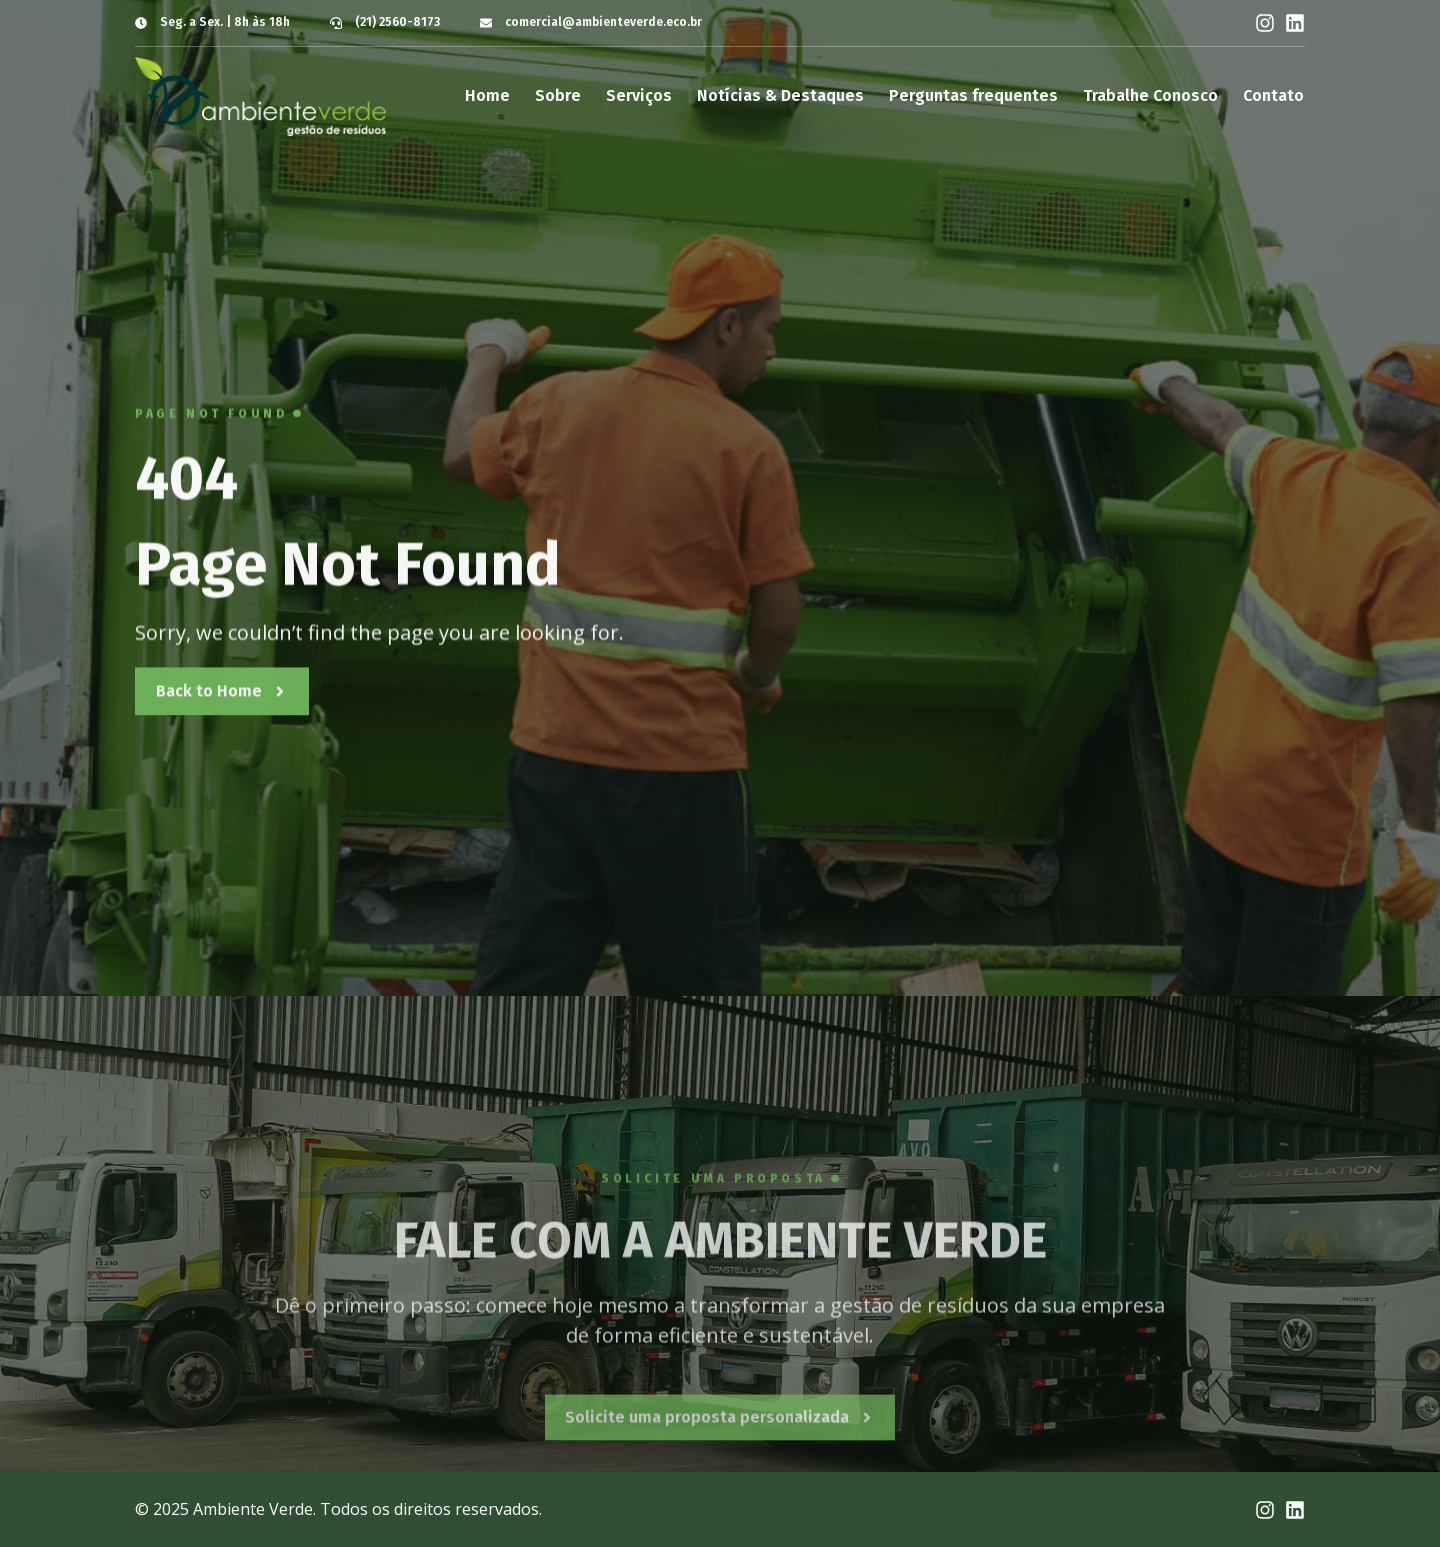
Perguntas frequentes (973, 95)
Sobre (558, 95)
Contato (1273, 95)
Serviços (639, 95)
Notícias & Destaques (780, 95)
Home (487, 95)
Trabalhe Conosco (1150, 95)
